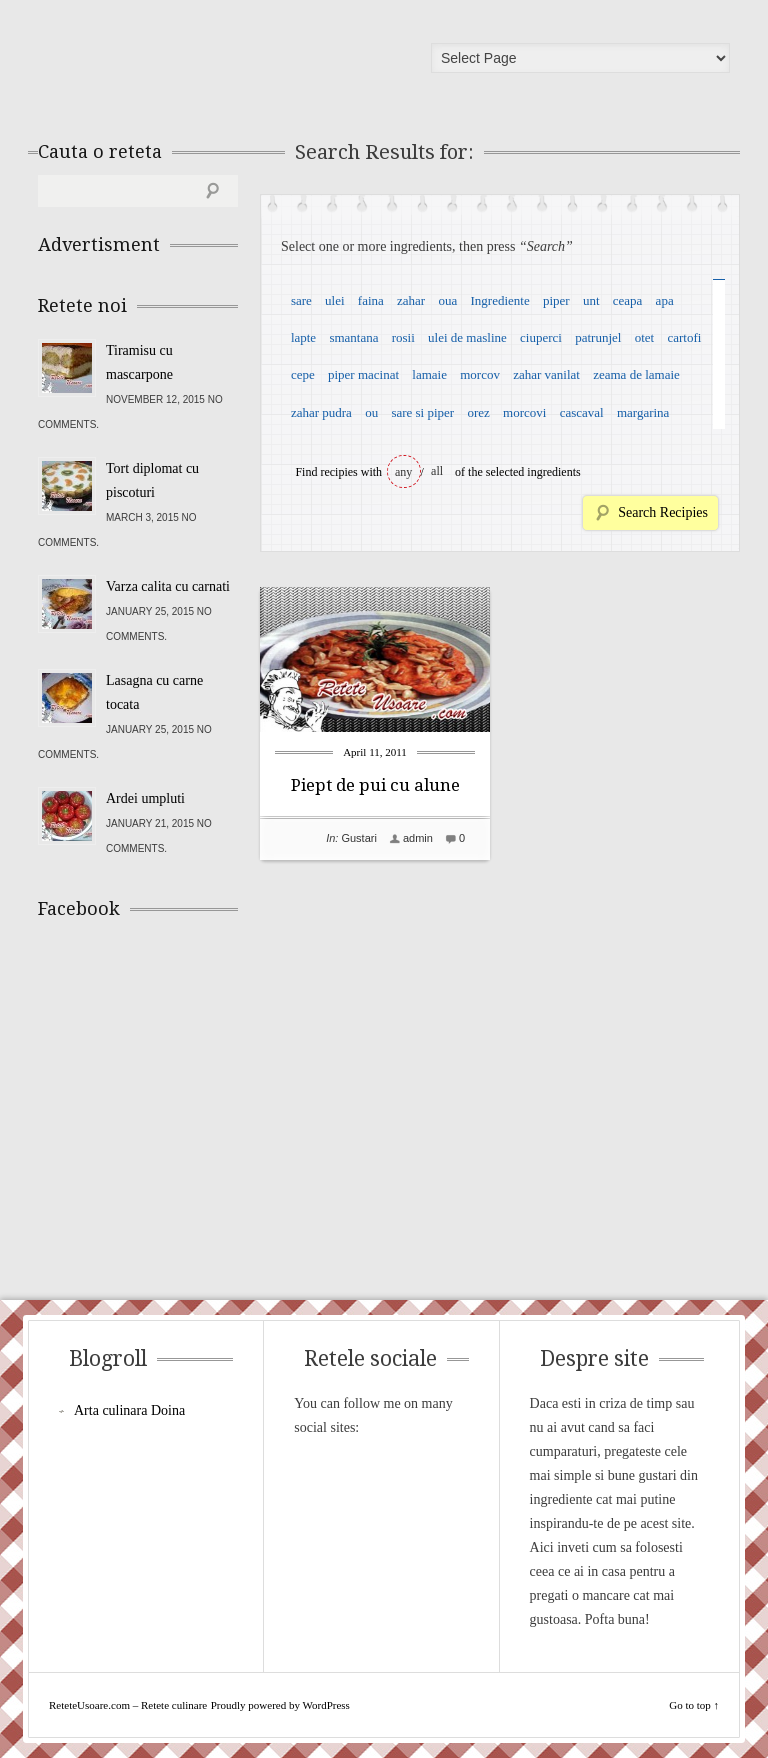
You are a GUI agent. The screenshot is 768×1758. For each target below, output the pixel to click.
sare (301, 300)
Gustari (358, 838)
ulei (335, 300)
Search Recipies (663, 512)
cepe (303, 374)
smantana (353, 337)
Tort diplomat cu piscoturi (152, 480)
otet (645, 337)
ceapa (628, 300)
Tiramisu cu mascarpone (139, 362)
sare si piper (422, 412)
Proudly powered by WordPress (280, 1705)
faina (371, 300)
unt (591, 300)
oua (447, 300)
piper (556, 300)
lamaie (429, 374)
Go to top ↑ (694, 1705)
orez (478, 412)
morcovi (524, 412)
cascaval (582, 412)
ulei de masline (467, 337)
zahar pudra (321, 412)
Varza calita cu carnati (168, 586)
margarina (643, 412)
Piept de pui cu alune (375, 785)
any (403, 472)
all (437, 471)
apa (665, 300)
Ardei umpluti (145, 798)
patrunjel (598, 337)
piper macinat (363, 374)
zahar (411, 300)
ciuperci (541, 337)
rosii (403, 337)
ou (371, 412)
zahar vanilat (546, 374)
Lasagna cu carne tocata (154, 692)
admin (418, 838)
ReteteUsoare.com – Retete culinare (182, 63)
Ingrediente (499, 300)
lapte (303, 337)
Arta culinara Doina (129, 1410)
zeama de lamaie (636, 374)
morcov (480, 374)
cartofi (684, 337)
